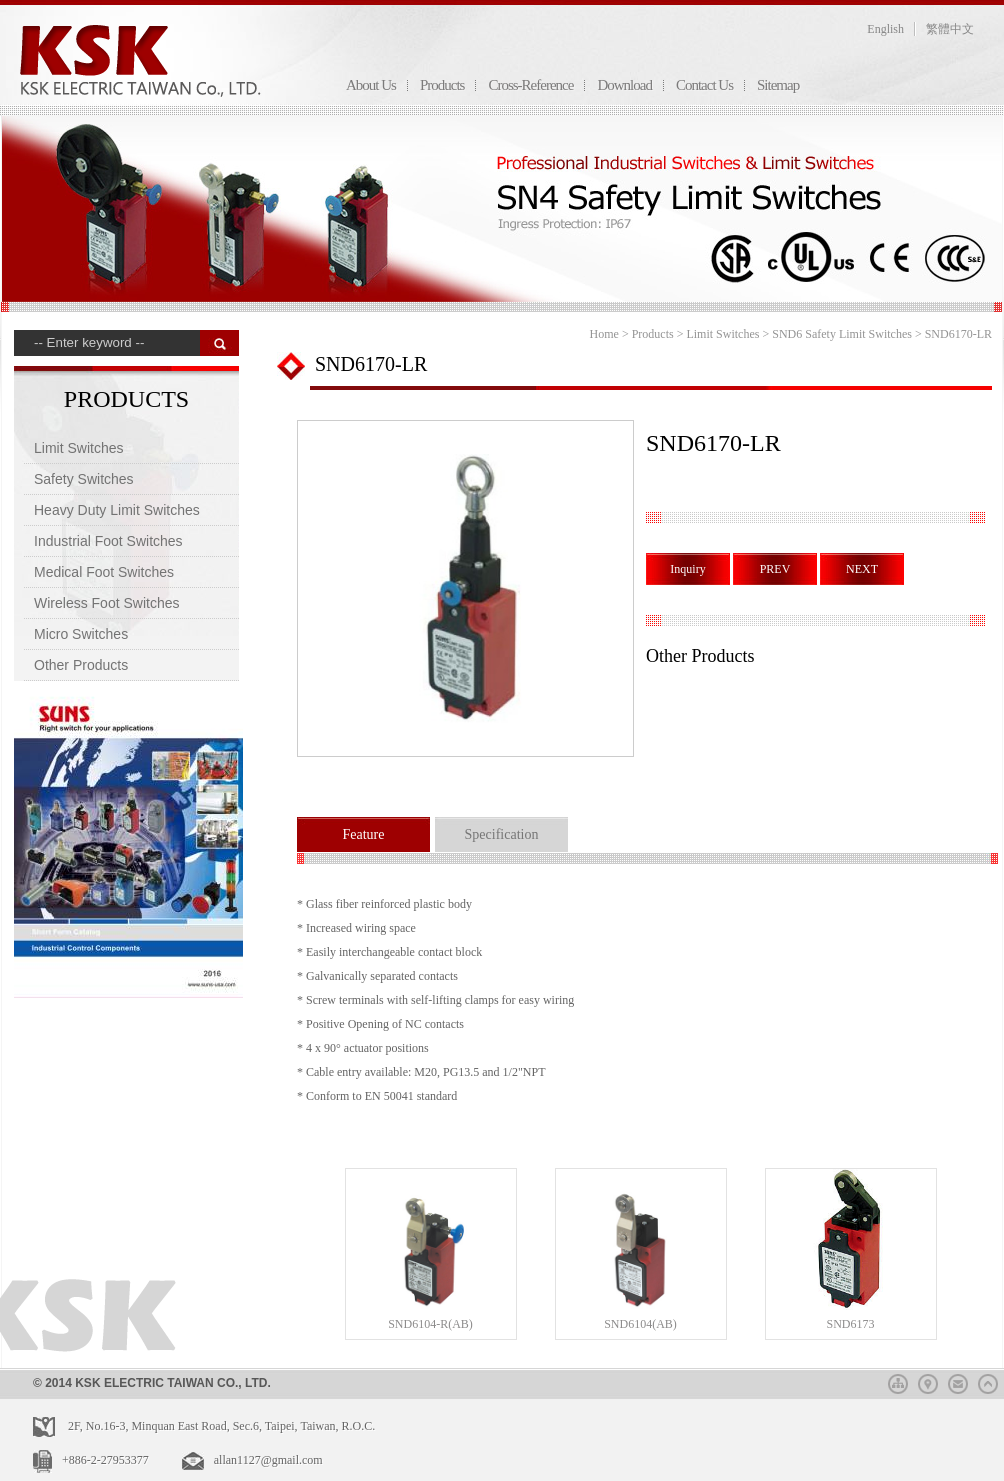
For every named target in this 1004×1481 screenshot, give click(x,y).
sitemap (898, 1381)
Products (442, 85)
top (988, 1381)
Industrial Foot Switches (108, 541)
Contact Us (704, 85)
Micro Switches (81, 634)
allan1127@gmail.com (268, 1460)
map (928, 1381)
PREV (775, 569)
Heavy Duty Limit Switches (117, 510)
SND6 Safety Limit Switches (842, 334)
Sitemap (778, 85)
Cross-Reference (530, 85)
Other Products (81, 665)
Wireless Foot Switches (106, 603)
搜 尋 (219, 343)
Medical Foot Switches (104, 572)
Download (624, 85)
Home (604, 334)
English (885, 29)
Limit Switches (78, 448)
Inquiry (687, 569)
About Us (371, 85)
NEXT (862, 569)
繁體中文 (950, 29)
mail (958, 1381)
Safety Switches (84, 479)
